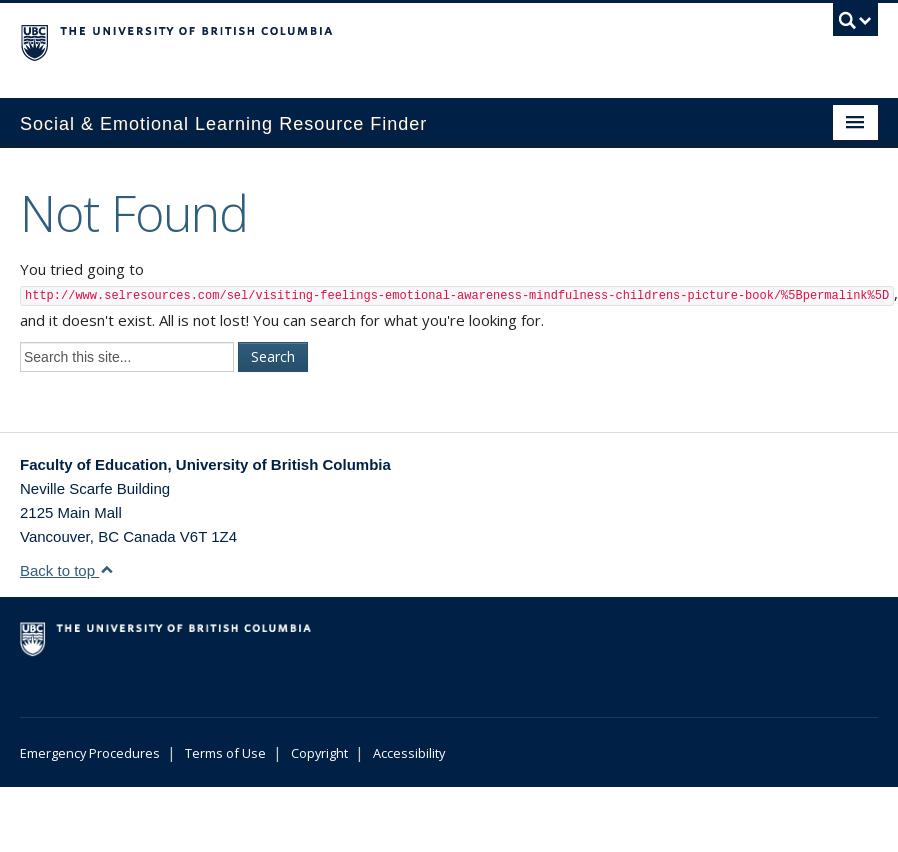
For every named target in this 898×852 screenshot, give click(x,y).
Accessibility (409, 753)
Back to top (67, 570)
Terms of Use (225, 753)
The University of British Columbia (384, 41)
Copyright (319, 753)
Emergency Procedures (90, 753)
